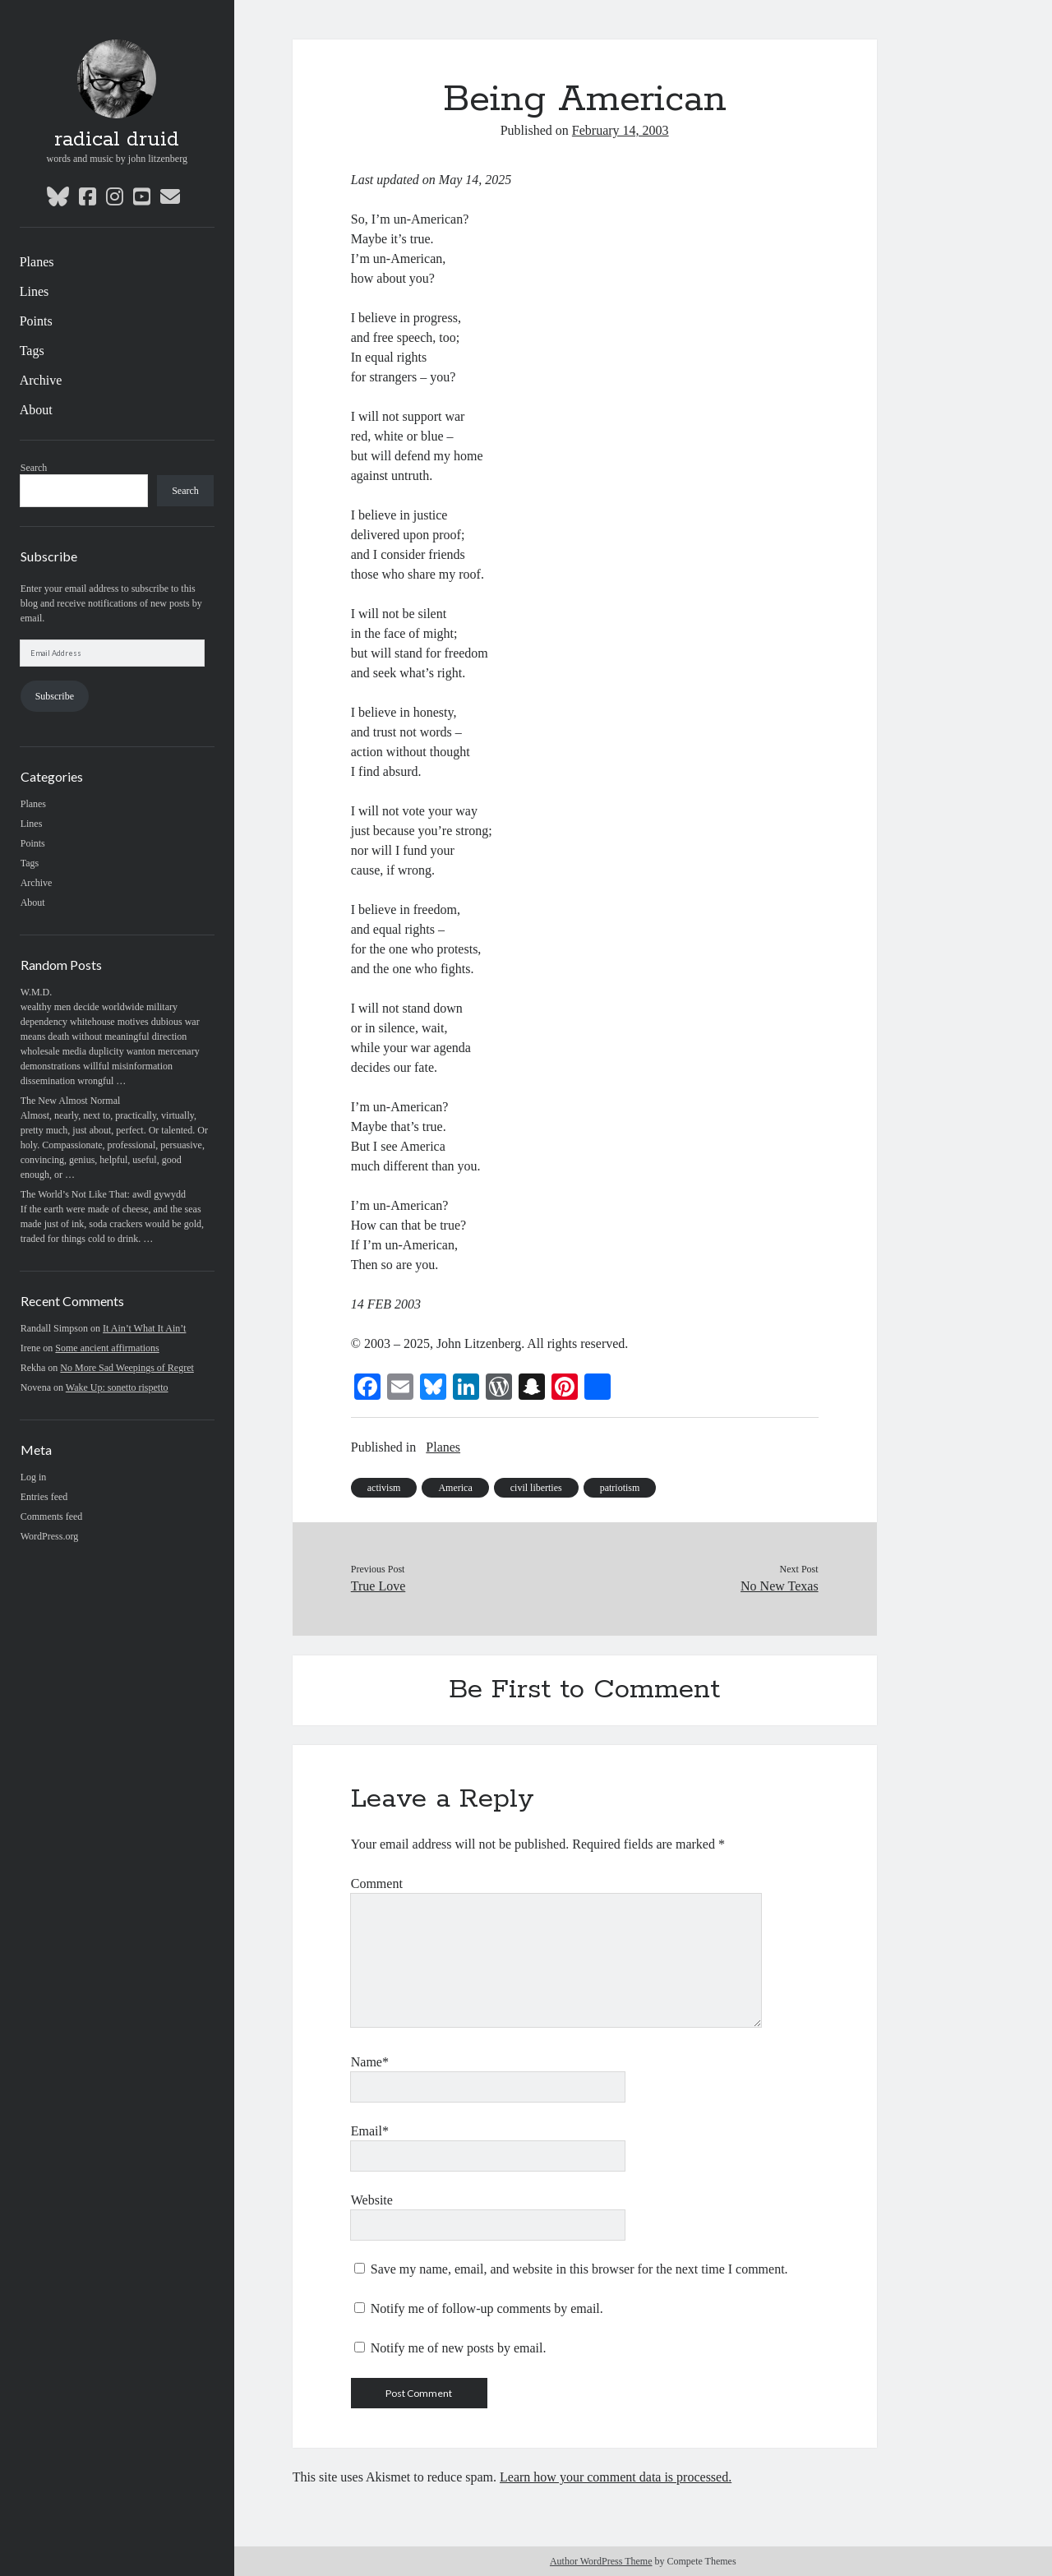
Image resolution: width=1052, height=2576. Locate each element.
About (36, 410)
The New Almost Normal (71, 1100)
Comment (377, 1883)
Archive (41, 380)
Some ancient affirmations (107, 1348)
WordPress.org (49, 1536)
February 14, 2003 (620, 130)
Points (36, 321)
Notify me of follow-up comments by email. (487, 2308)
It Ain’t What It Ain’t (144, 1328)
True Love (378, 1586)
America (455, 1487)
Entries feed (44, 1497)
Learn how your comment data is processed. (615, 2477)
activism (384, 1487)
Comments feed (52, 1516)
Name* (370, 2062)
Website (372, 2200)
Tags (32, 351)
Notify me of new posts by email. (459, 2348)
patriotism (620, 1487)
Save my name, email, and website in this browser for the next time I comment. (579, 2269)
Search (34, 467)
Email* (370, 2131)
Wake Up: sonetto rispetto (117, 1387)
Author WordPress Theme (601, 2561)
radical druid (116, 140)
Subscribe (54, 696)
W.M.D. (37, 992)
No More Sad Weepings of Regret (126, 1367)
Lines (34, 291)
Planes (37, 262)
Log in (34, 1477)
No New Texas (780, 1586)
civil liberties (536, 1487)
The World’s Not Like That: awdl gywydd (103, 1194)
